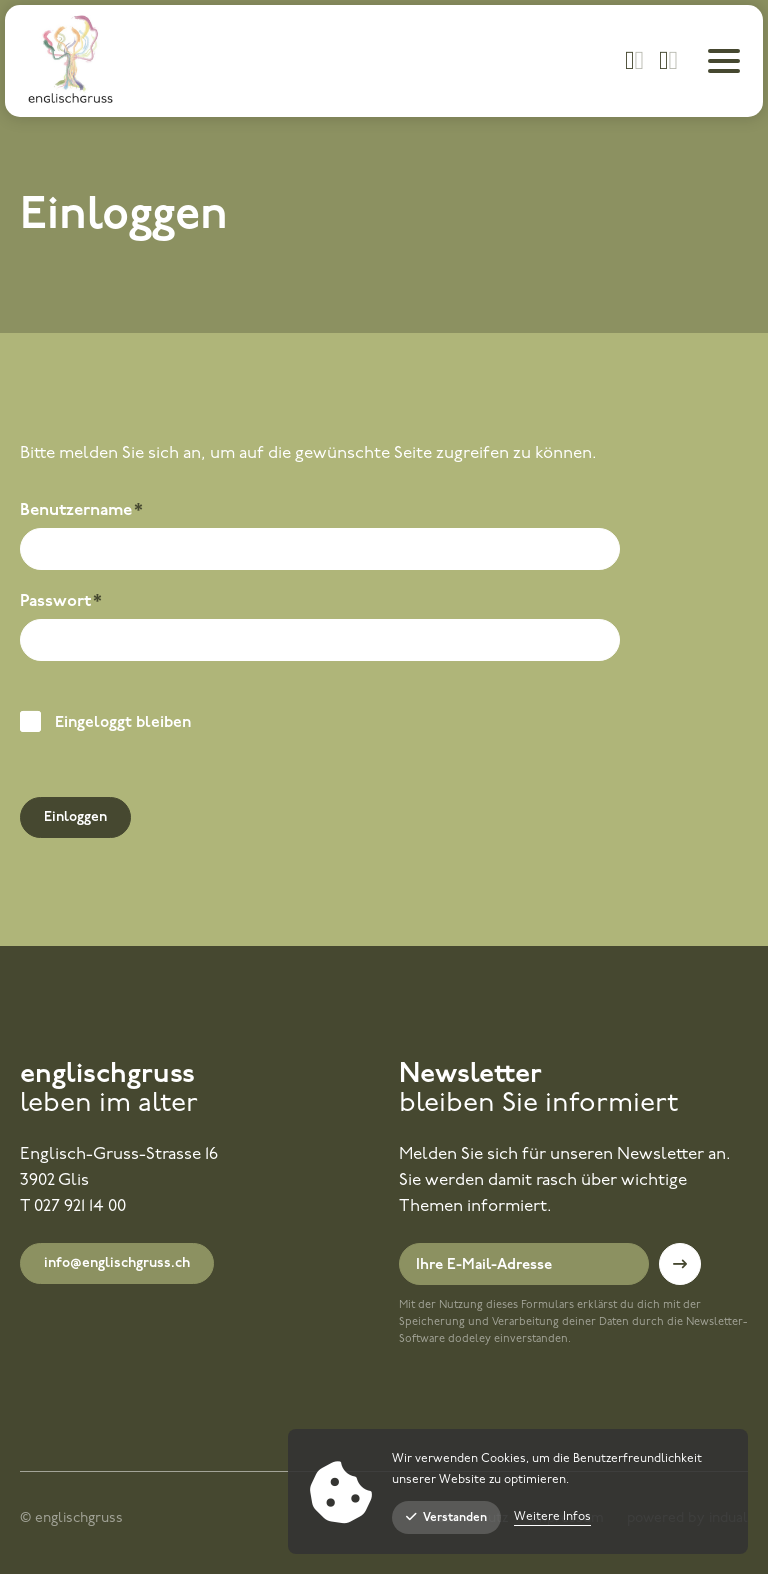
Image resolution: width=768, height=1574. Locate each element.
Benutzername (81, 513)
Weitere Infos (552, 1517)
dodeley (469, 1339)
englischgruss (107, 1075)
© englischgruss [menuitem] (71, 1518)
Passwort (62, 604)
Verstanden (446, 1517)
